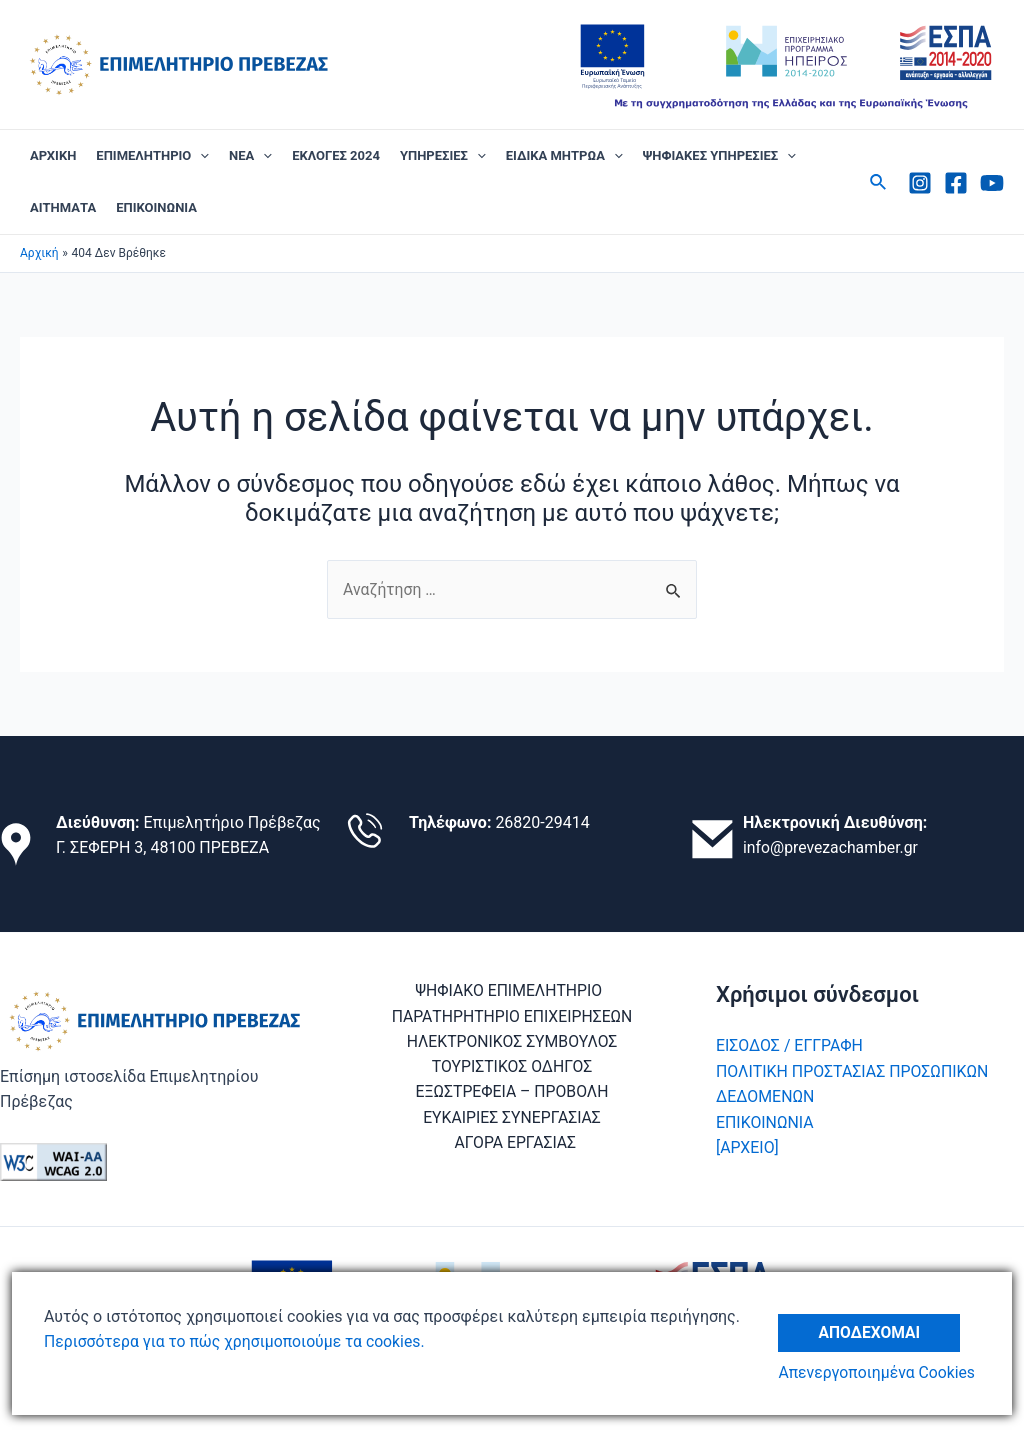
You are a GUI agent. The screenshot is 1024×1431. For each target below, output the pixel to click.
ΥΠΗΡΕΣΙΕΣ (443, 156)
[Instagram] (920, 183)
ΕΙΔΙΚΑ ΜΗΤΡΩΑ (564, 156)
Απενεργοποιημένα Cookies (880, 1373)
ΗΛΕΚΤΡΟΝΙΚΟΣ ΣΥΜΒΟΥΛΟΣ (512, 1042)
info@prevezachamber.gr (832, 848)
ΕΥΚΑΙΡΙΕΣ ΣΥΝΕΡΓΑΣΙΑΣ (512, 1119)
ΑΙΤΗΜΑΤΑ (63, 207)
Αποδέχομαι (872, 1329)
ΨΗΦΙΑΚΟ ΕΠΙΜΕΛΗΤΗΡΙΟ (508, 991)
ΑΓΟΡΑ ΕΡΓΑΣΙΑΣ (515, 1144)
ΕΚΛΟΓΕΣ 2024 (336, 155)
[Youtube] (992, 183)
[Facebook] (956, 183)
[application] (200, 156)
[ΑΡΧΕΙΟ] (747, 1148)
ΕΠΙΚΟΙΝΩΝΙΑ (156, 207)
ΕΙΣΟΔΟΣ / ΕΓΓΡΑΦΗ (790, 1046)
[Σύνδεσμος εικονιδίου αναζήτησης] (879, 182)
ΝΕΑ (250, 156)
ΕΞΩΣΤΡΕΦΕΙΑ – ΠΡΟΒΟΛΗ (512, 1093)
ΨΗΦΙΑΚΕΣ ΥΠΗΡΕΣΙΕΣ (719, 156)
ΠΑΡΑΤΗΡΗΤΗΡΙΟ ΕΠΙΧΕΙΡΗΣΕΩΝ (512, 1016)
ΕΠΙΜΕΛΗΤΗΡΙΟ (152, 156)
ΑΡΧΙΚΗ (53, 155)
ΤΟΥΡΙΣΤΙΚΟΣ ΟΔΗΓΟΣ (512, 1068)
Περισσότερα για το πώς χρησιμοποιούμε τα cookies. (237, 1341)
